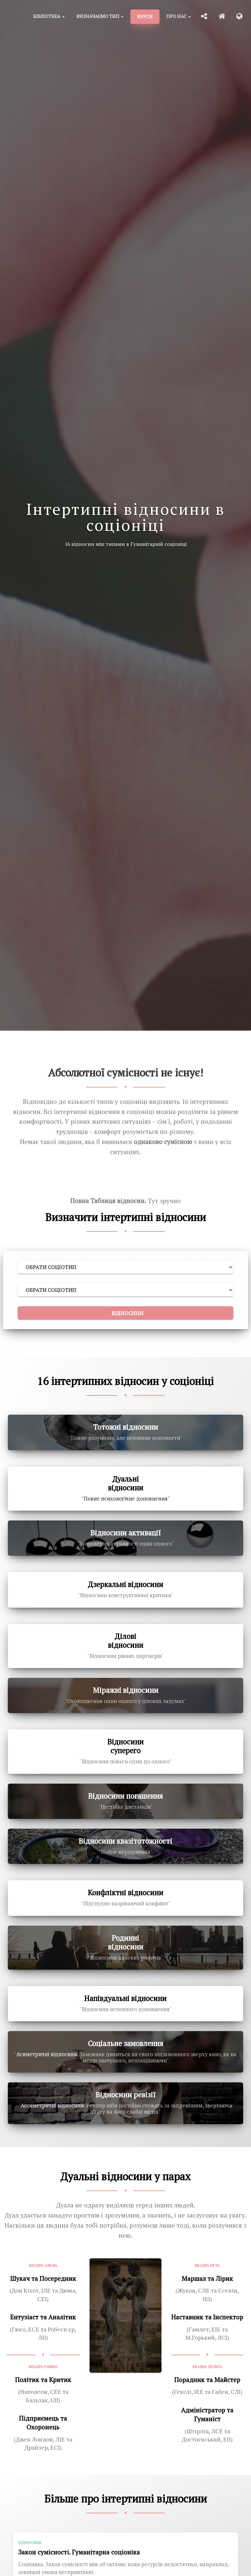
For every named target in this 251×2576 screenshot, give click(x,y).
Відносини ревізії (126, 2094)
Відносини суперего (126, 1746)
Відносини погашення (125, 1796)
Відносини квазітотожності (125, 1841)
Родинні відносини (125, 1942)
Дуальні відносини (125, 1483)
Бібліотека (49, 16)
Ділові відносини (125, 1640)
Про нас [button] (178, 16)
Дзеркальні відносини (125, 1584)
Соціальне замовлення (125, 2043)
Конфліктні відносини (125, 1892)
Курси (145, 16)
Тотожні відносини (125, 1427)
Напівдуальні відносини (125, 1998)
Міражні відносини (126, 1690)
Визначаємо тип (100, 16)
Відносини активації (126, 1532)
